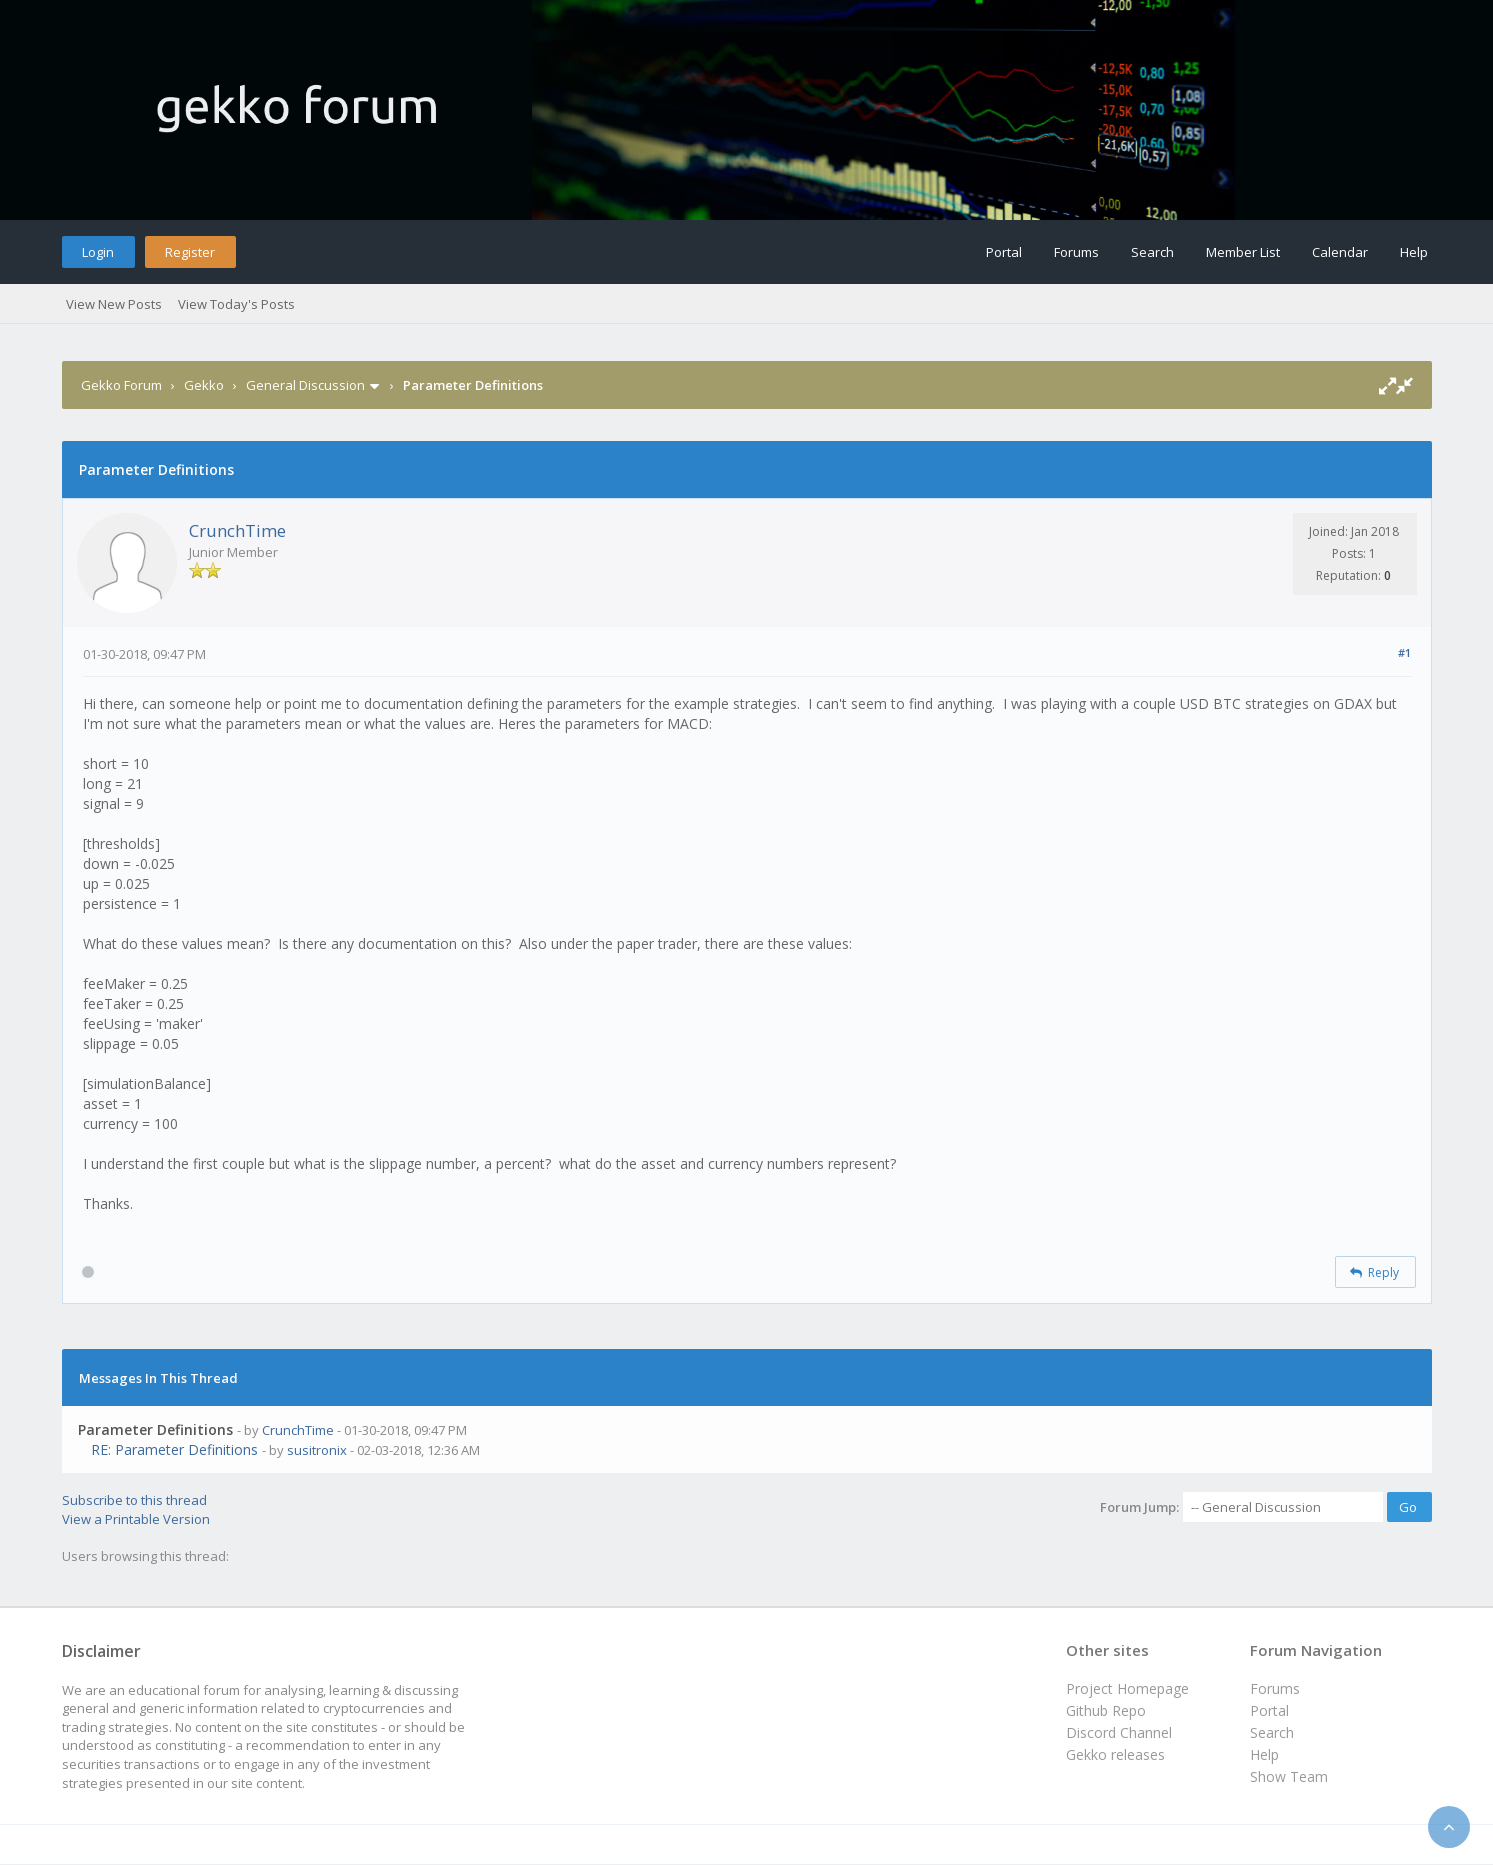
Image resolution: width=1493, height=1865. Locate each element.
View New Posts (114, 304)
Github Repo (1106, 1710)
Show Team (1289, 1776)
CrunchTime (237, 530)
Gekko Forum (121, 385)
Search (1152, 252)
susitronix (317, 1450)
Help (1414, 252)
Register (190, 252)
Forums (1076, 252)
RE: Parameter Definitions (174, 1449)
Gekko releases (1115, 1754)
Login (98, 252)
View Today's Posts (236, 304)
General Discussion (305, 385)
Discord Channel (1119, 1732)
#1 (1404, 652)
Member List (1243, 252)
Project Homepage (1127, 1688)
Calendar (1340, 252)
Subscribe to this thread (134, 1500)
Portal (1004, 252)
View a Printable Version (136, 1519)
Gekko (204, 385)
